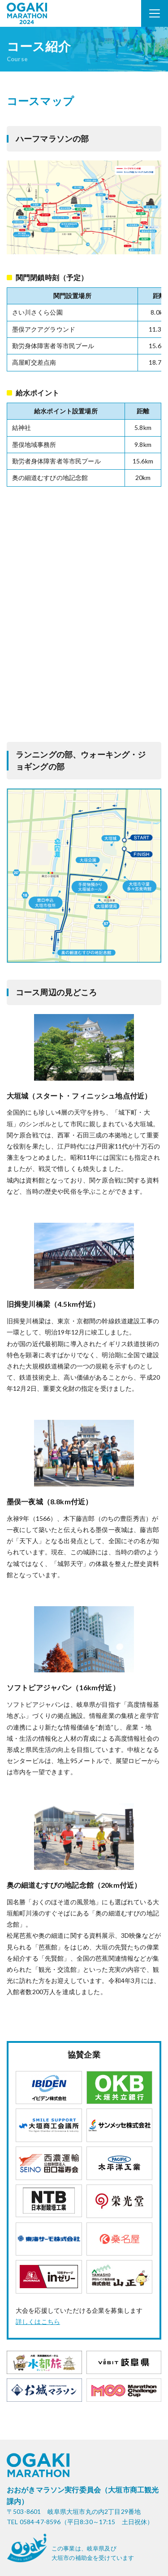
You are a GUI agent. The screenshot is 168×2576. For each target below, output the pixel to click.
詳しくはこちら (38, 2321)
